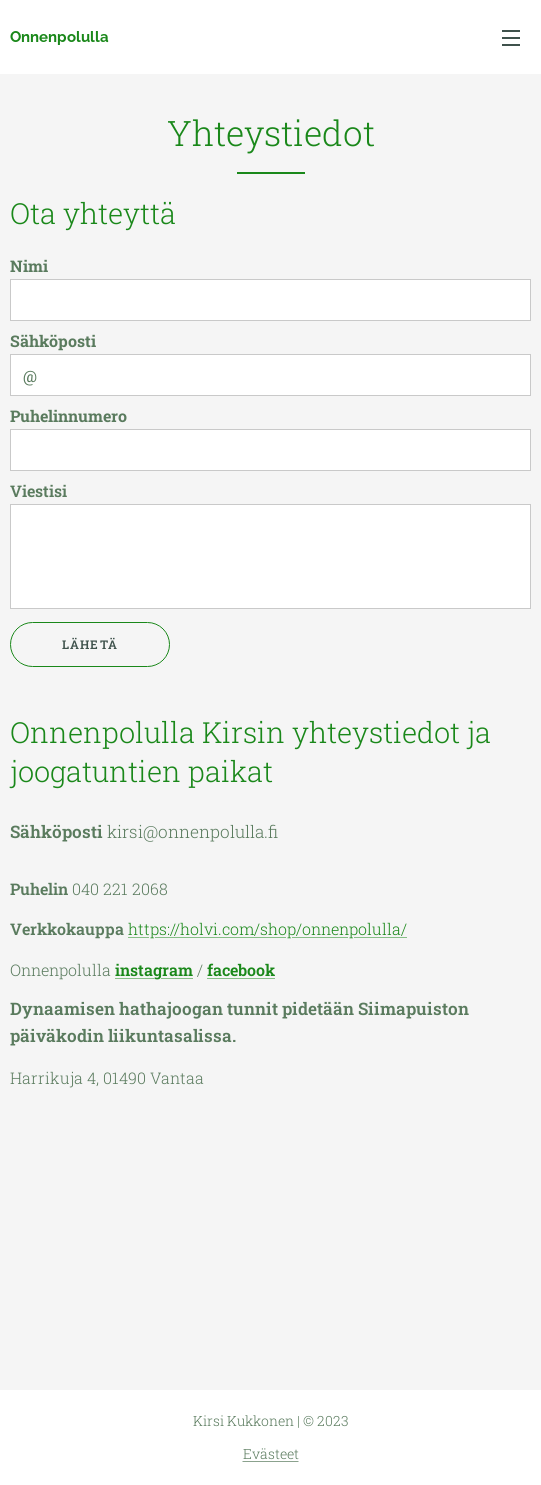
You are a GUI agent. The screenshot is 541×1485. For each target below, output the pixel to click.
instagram (154, 969)
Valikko (511, 38)
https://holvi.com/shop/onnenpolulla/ (267, 928)
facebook (241, 969)
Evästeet (271, 1453)
